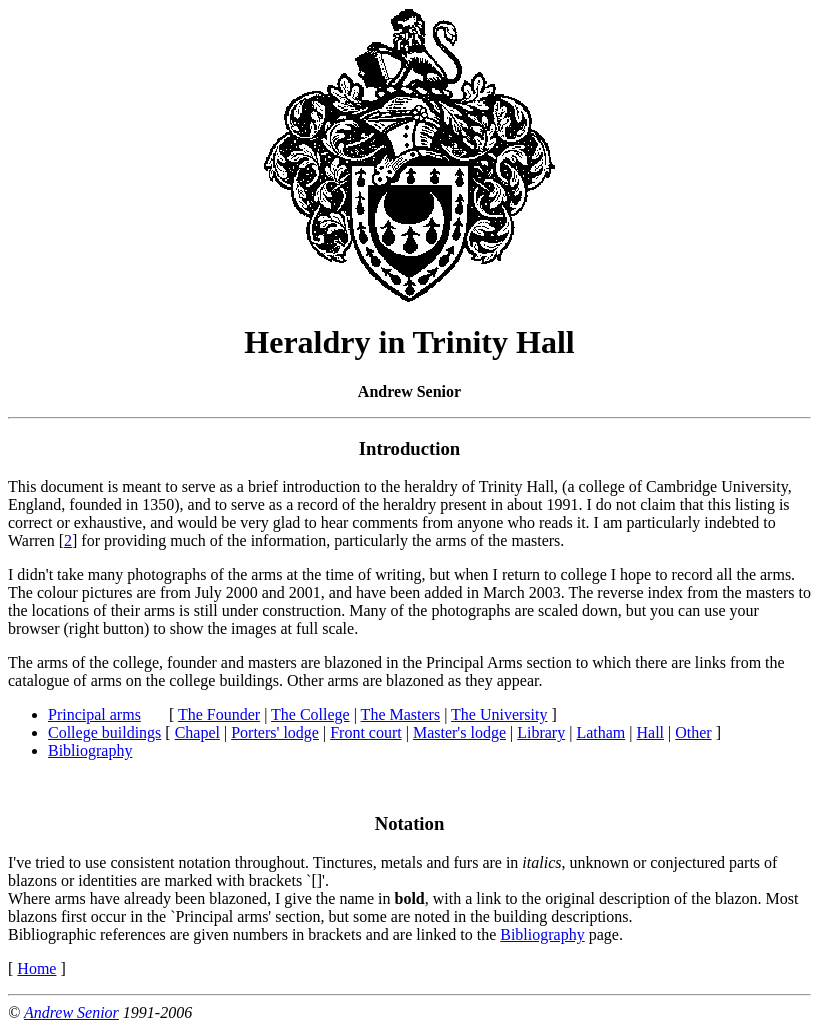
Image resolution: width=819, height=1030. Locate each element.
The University (499, 714)
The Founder (219, 714)
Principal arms (94, 714)
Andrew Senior (71, 1012)
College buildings (104, 732)
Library (541, 732)
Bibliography (90, 750)
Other (693, 732)
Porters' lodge (275, 732)
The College (310, 714)
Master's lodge (459, 732)
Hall (650, 732)
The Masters (401, 714)
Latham (600, 732)
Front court (366, 732)
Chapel (197, 732)
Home (36, 968)
